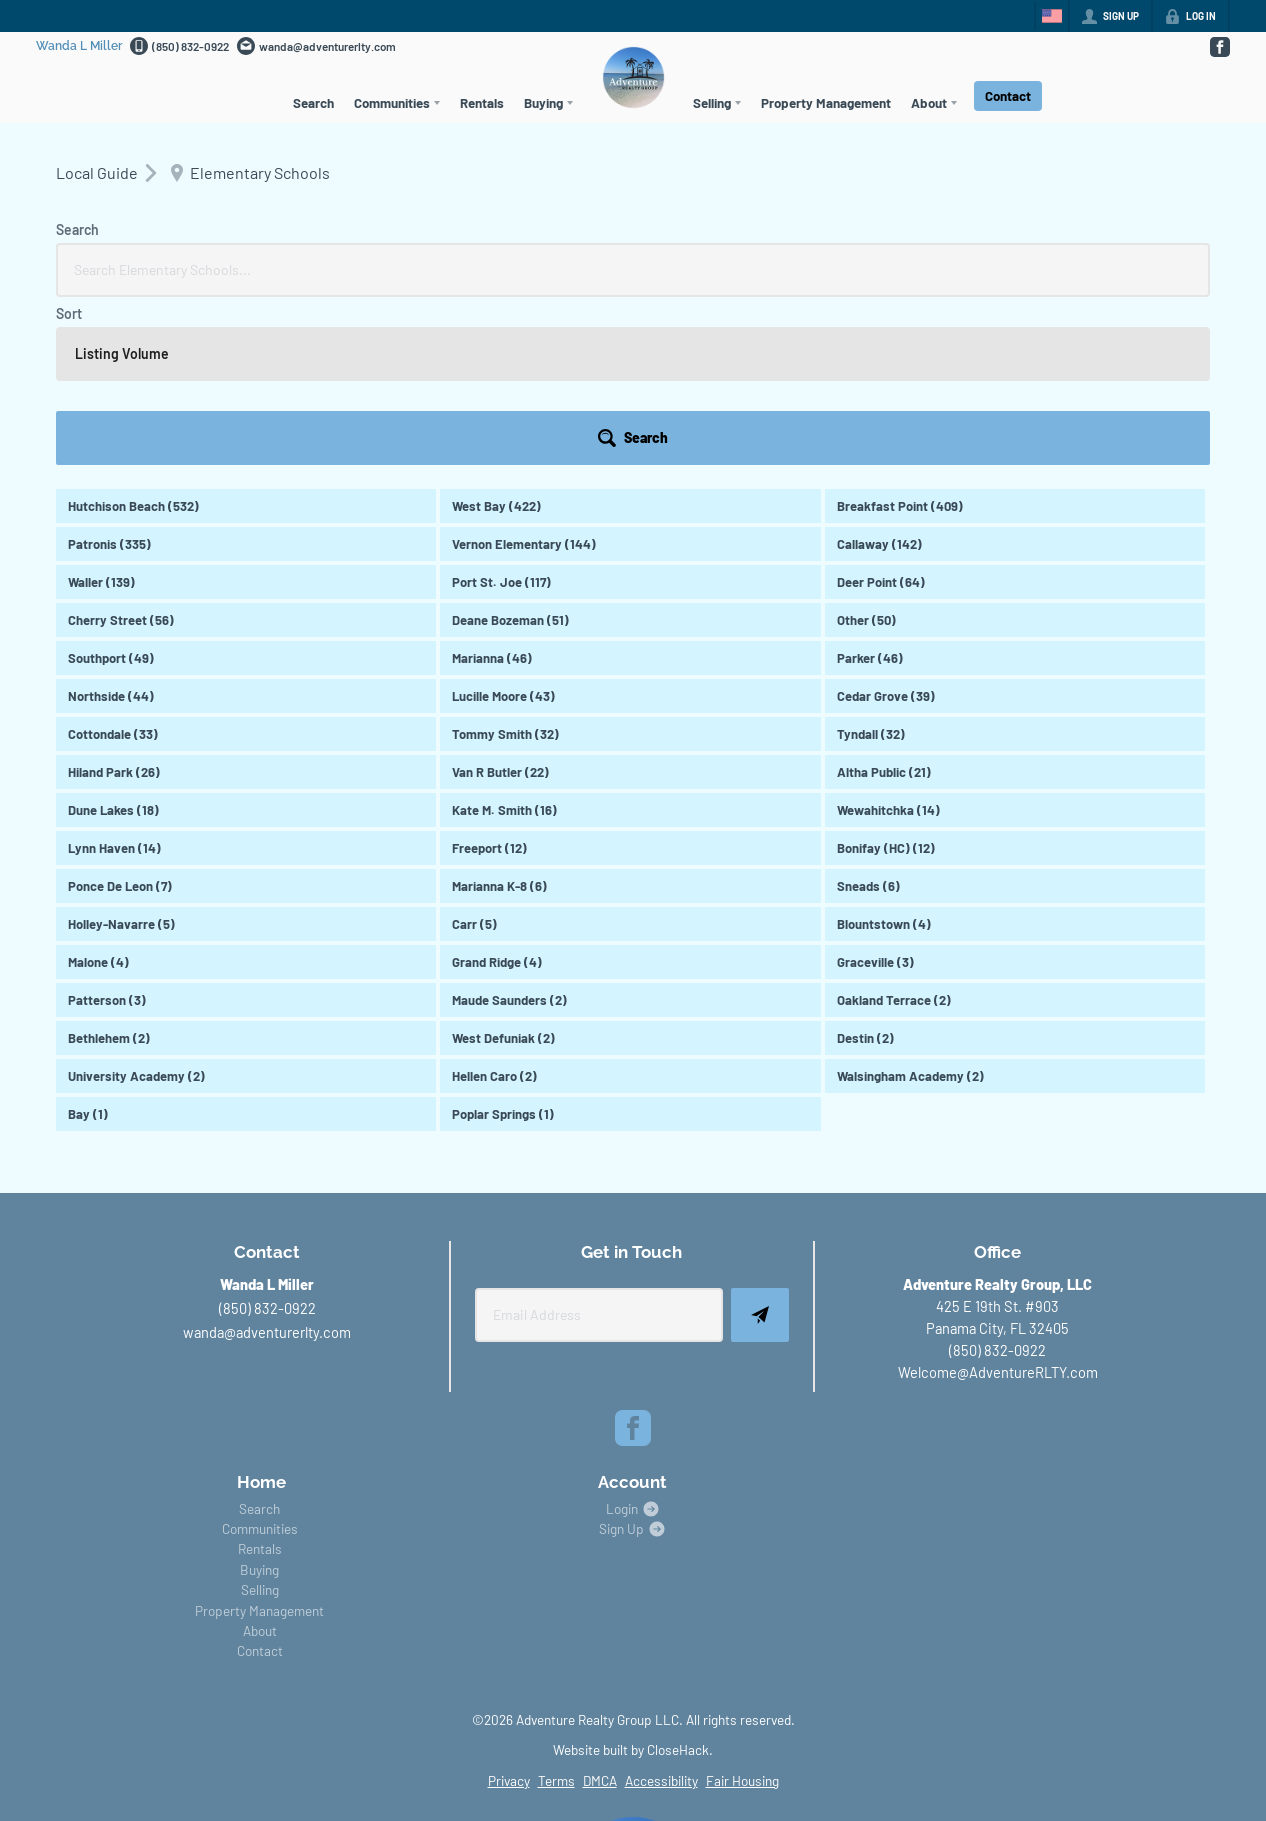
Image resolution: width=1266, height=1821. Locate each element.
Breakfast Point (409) (900, 338)
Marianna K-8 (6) (499, 718)
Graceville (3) (875, 794)
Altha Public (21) (884, 604)
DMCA (600, 1612)
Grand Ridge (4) (497, 794)
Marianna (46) (492, 490)
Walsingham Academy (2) (910, 908)
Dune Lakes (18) (113, 642)
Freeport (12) (489, 680)
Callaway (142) (879, 376)
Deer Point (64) (881, 414)
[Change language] (1052, 16)
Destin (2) (865, 870)
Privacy (509, 1612)
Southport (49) (111, 490)
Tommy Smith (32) (505, 566)
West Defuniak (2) (503, 870)
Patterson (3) (107, 832)
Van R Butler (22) (500, 604)
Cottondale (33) (113, 566)
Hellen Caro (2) (494, 908)
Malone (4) (98, 794)
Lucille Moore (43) (503, 528)
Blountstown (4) (884, 756)
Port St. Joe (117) (501, 414)
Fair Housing (742, 1612)
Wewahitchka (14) (888, 642)
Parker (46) (870, 490)
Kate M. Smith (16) (504, 642)
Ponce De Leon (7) (120, 718)
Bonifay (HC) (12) (886, 680)
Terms (556, 1612)
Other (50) (866, 452)
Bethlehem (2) (109, 870)
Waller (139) (101, 414)
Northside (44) (111, 528)
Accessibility (661, 1612)
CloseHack (678, 1581)
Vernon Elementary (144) (524, 376)
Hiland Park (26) (114, 604)
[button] (1155, 270)
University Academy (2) (136, 908)
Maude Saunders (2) (509, 832)
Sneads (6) (868, 718)
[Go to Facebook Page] (1219, 47)
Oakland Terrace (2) (894, 832)
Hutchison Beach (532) (133, 338)
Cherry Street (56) (121, 452)
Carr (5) (474, 756)
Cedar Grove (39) (886, 528)
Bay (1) (88, 946)
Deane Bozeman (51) (510, 452)
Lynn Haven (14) (114, 680)
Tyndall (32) (871, 566)
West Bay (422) (496, 338)
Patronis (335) (109, 376)
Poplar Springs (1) (503, 946)
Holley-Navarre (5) (121, 756)
